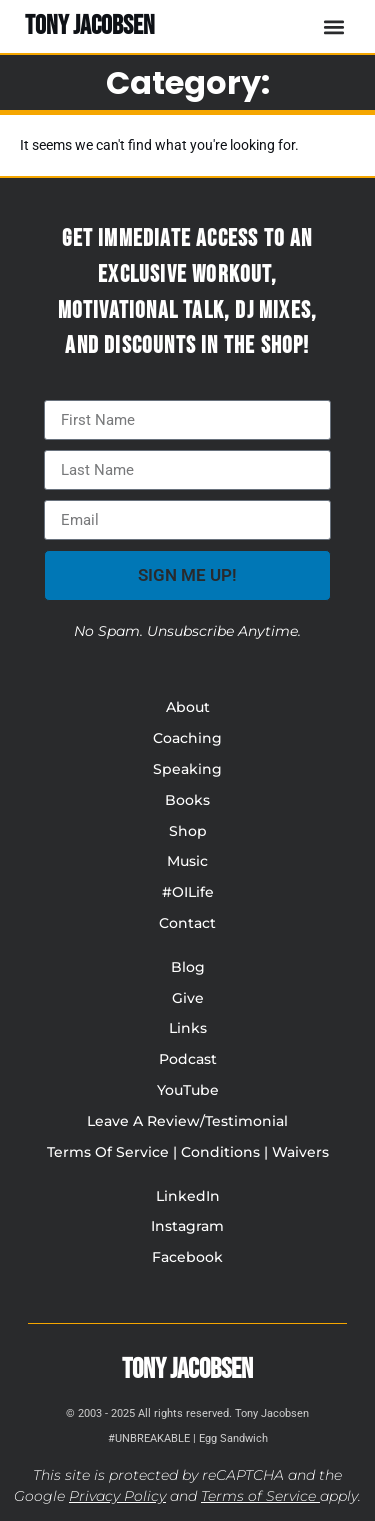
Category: (188, 82)
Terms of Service (258, 1496)
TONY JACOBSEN (90, 26)
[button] (333, 26)
